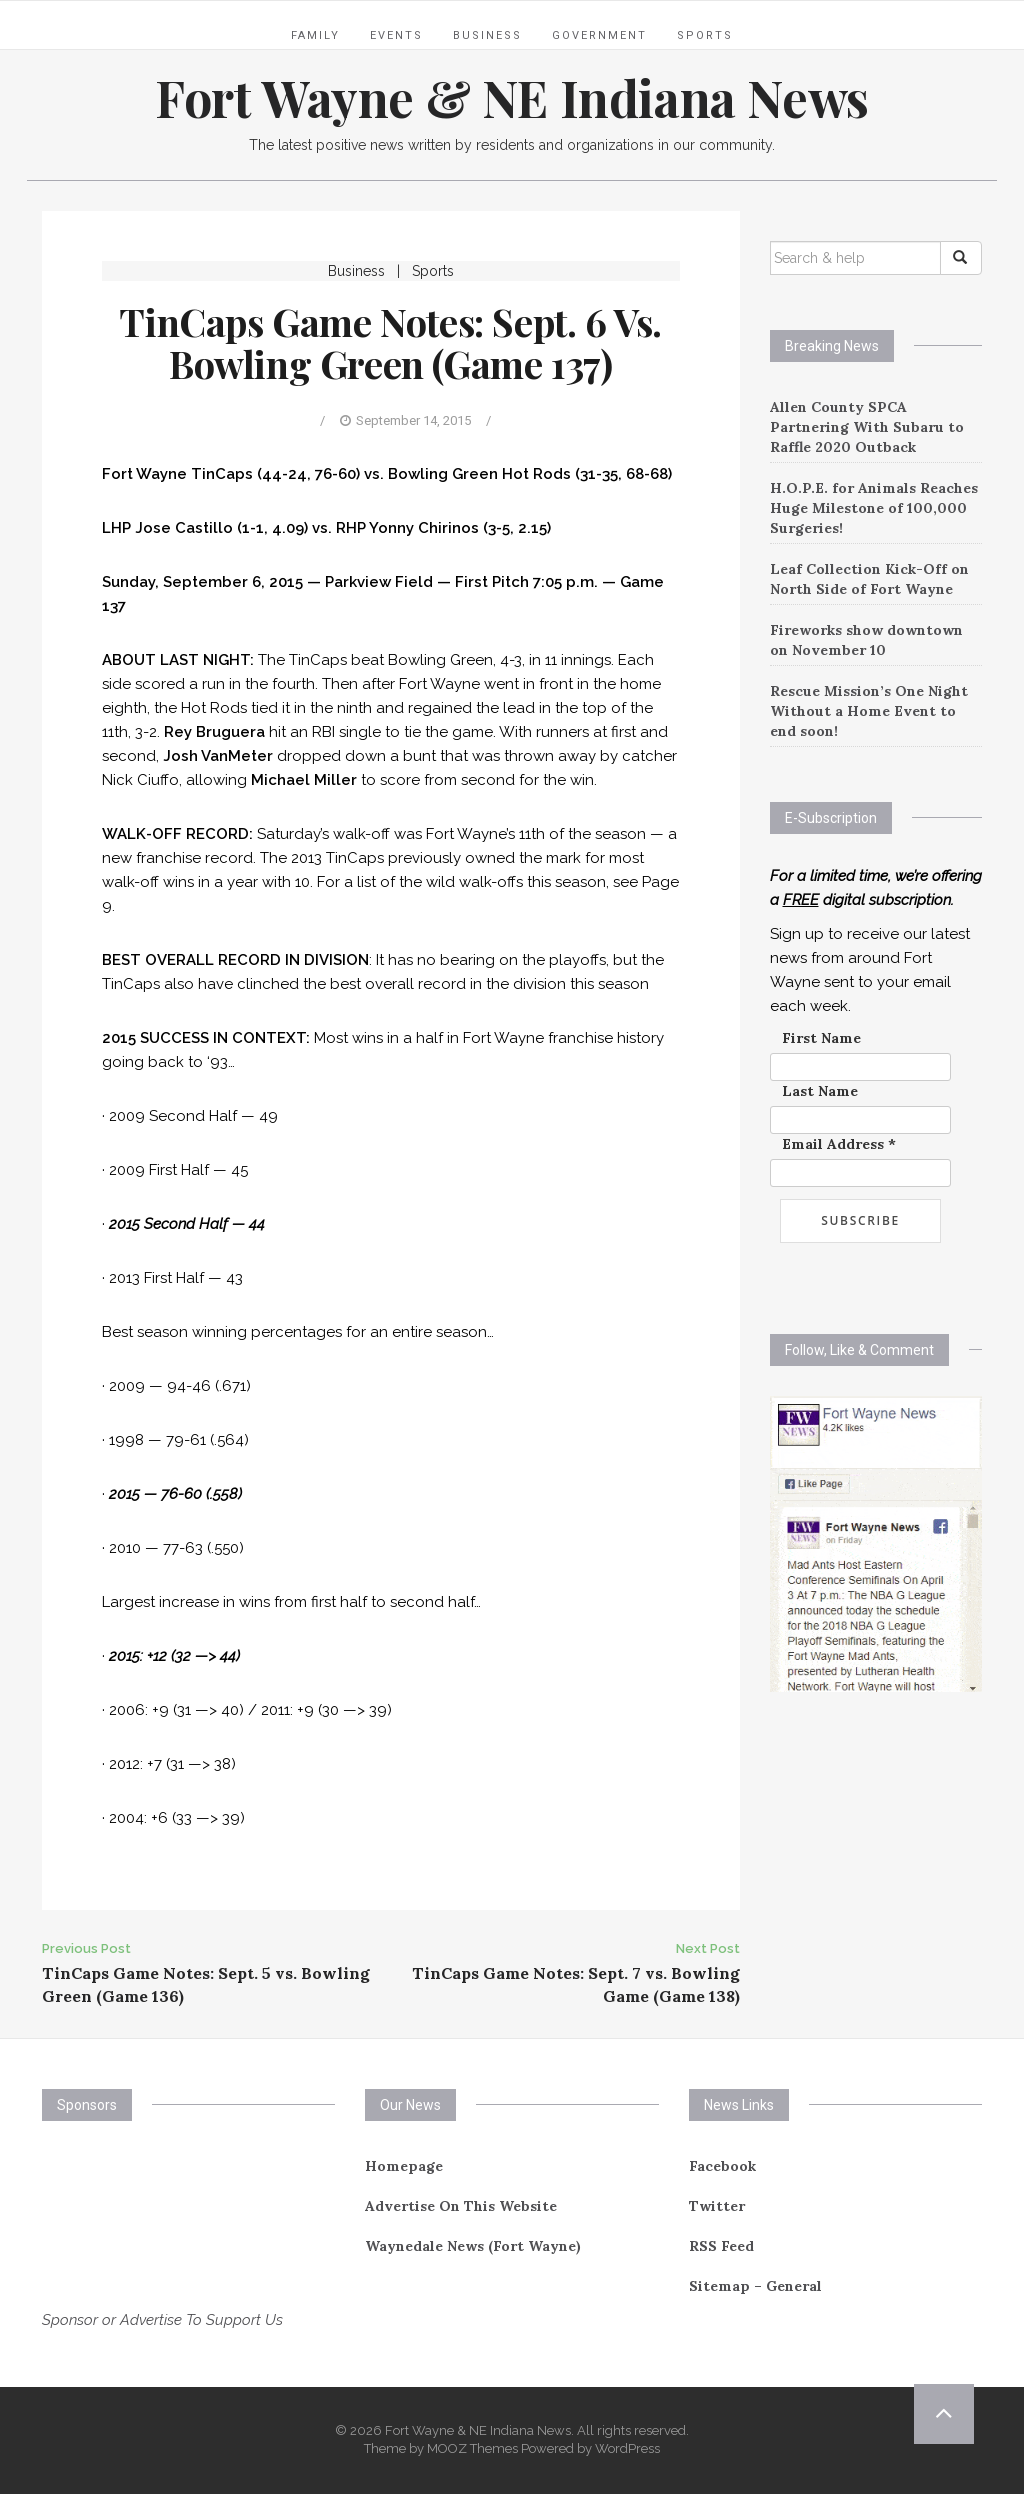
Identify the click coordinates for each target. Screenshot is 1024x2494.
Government (599, 35)
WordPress (627, 2448)
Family (315, 35)
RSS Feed (721, 2246)
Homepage (404, 2166)
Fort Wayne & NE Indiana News (512, 97)
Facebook (722, 2166)
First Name (821, 1038)
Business (487, 35)
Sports (705, 35)
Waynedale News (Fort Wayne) (473, 2246)
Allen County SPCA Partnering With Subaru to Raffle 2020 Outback (867, 427)
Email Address (839, 1144)
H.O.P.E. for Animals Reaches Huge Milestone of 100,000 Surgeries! (874, 508)
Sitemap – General (755, 2286)
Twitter (717, 2206)
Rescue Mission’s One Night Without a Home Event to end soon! (869, 711)
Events (396, 35)
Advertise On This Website (461, 2206)
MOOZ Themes (472, 2448)
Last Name (820, 1091)
